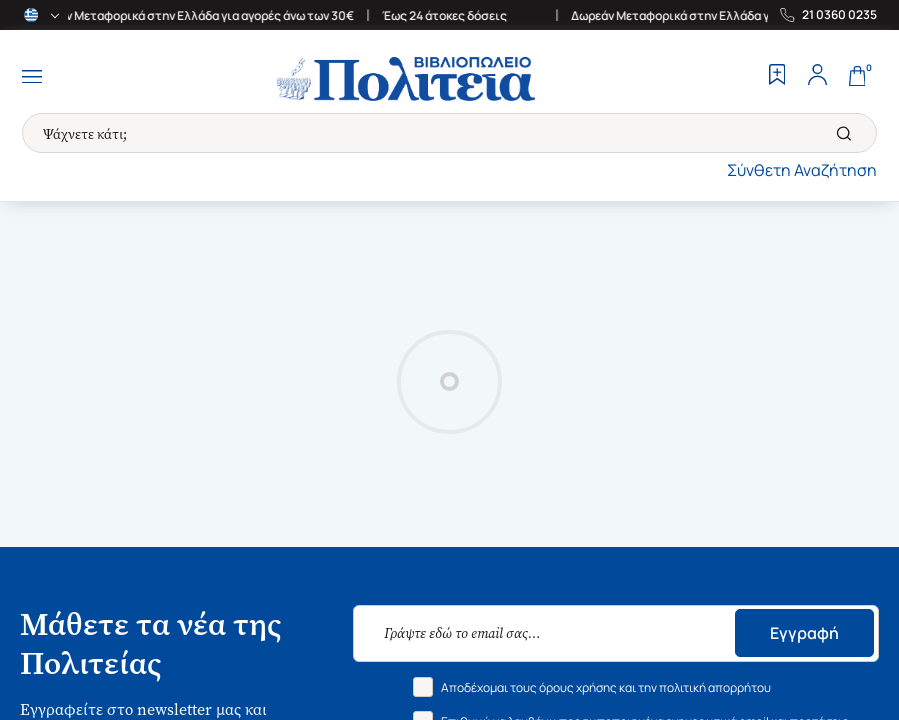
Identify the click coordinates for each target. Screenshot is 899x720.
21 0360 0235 (839, 15)
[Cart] (857, 77)
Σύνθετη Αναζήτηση (802, 170)
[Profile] (817, 77)
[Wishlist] (777, 77)
